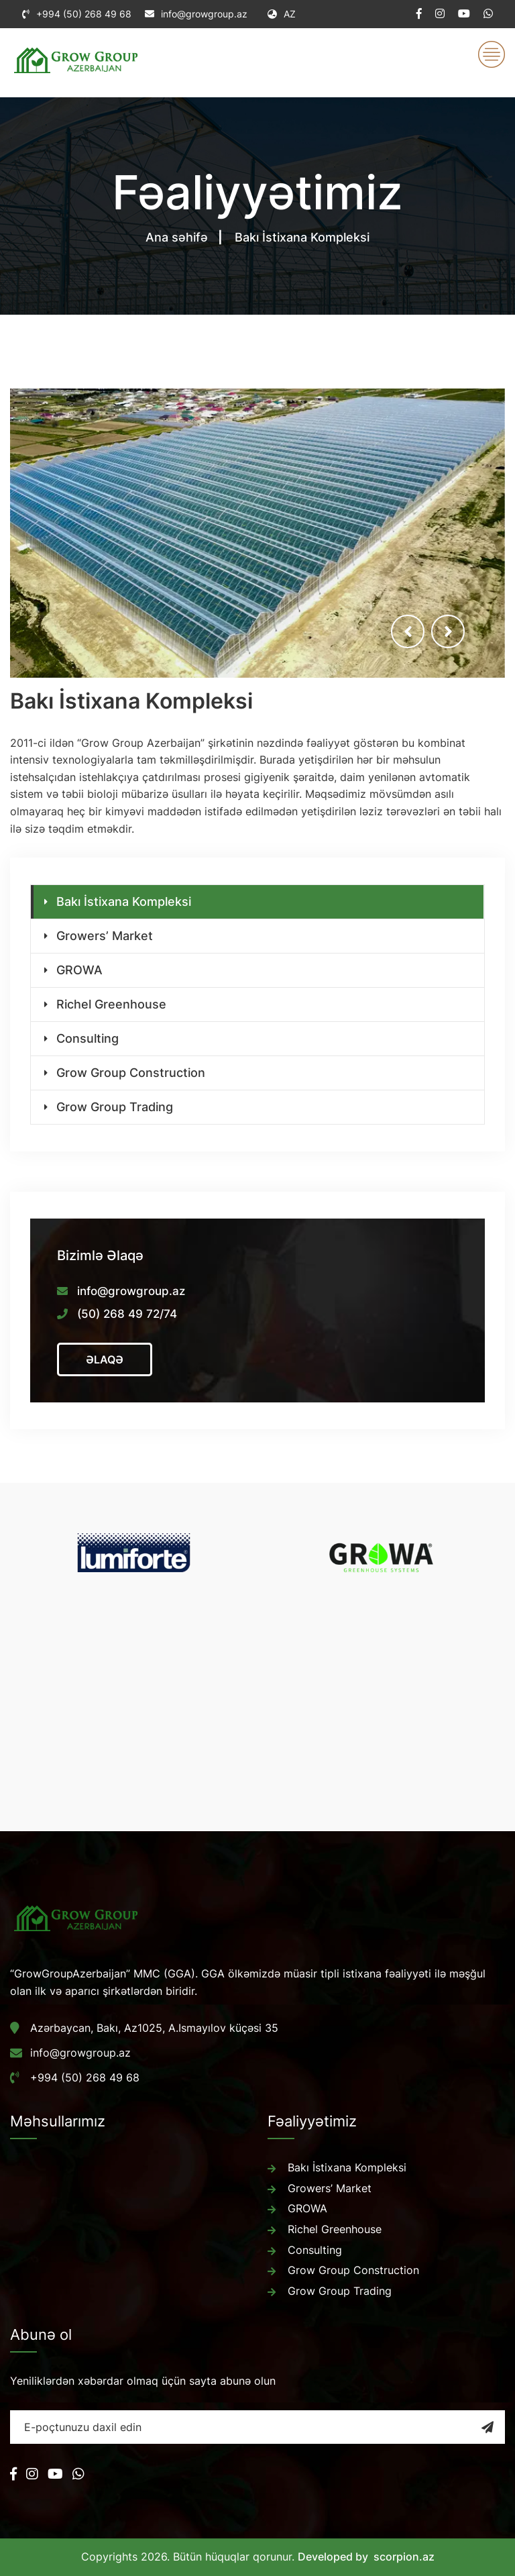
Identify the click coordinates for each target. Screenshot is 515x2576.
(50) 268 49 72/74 (127, 1314)
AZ (282, 14)
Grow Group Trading (114, 1107)
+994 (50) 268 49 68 (83, 13)
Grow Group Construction (130, 1073)
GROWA (79, 970)
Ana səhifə (177, 237)
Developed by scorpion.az (366, 2556)
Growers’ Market (104, 936)
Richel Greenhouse (111, 1004)
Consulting (87, 1038)
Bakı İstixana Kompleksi (123, 901)
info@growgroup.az (204, 13)
